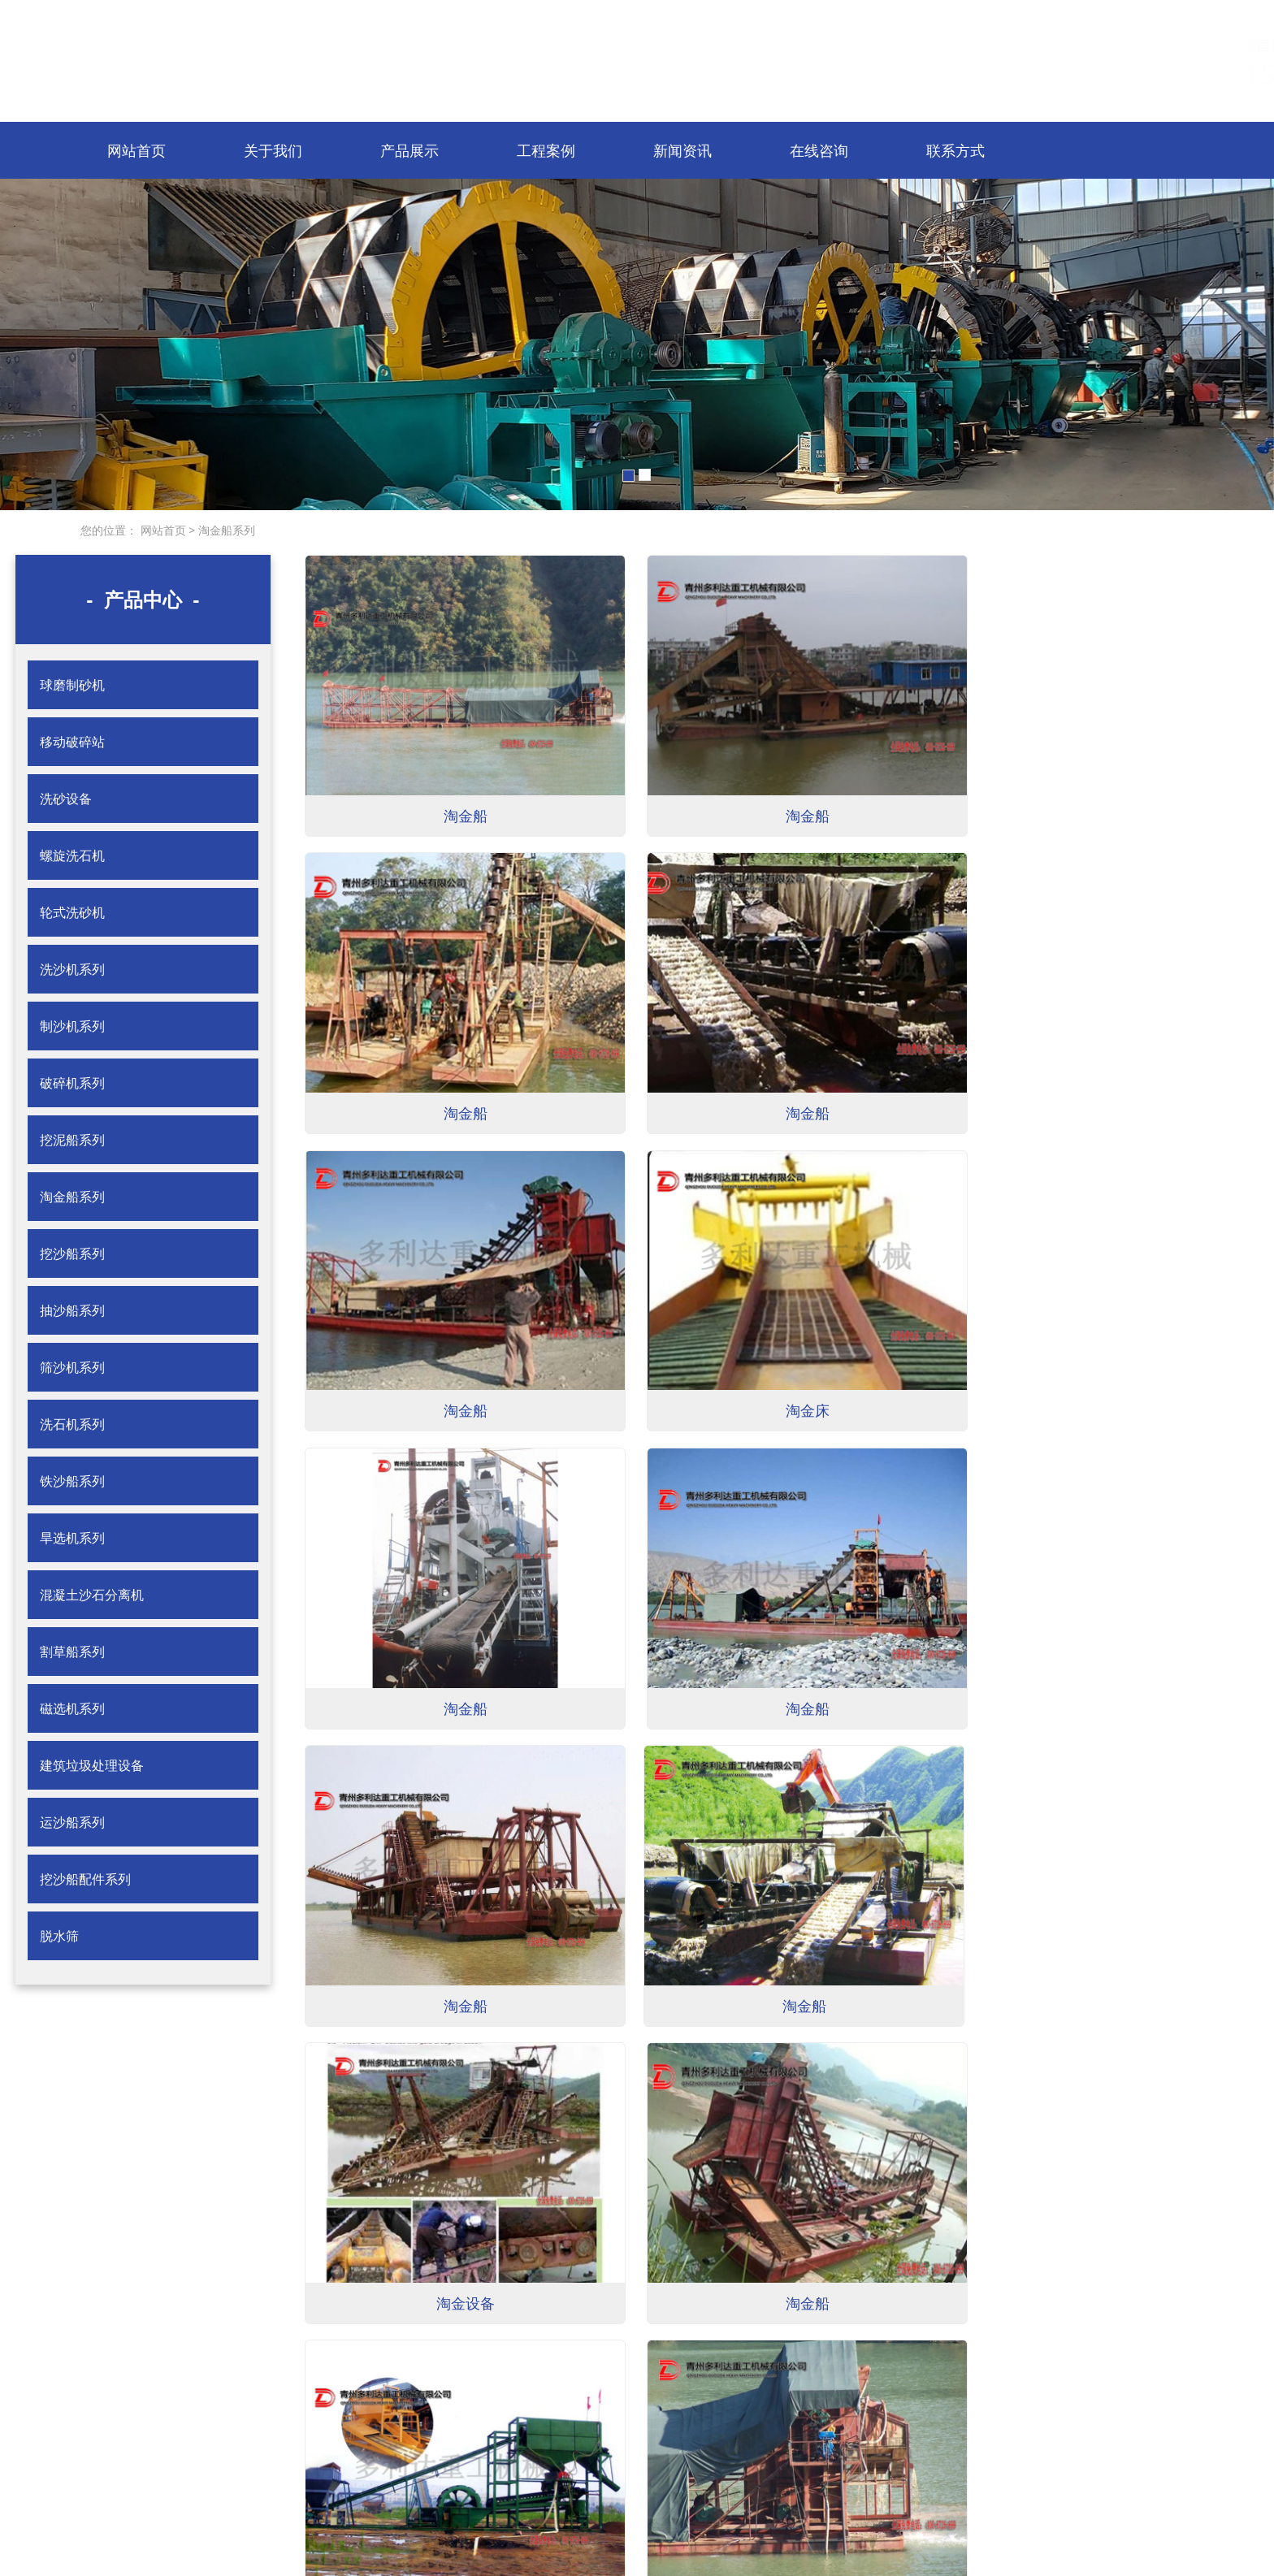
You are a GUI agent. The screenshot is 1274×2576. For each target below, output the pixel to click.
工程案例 (546, 150)
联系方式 (955, 150)
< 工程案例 (260, 2407)
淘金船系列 (225, 530)
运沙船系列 (72, 1822)
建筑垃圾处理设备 (92, 1765)
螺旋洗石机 (72, 855)
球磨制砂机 (72, 685)
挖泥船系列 (72, 1140)
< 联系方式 (118, 2464)
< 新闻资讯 (118, 2436)
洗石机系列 (72, 1424)
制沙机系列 (72, 1026)
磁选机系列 (72, 1708)
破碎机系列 (72, 1083)
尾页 (707, 2268)
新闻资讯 (682, 150)
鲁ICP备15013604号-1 (661, 2510)
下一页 (676, 2268)
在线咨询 (819, 150)
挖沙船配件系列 (85, 1879)
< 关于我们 (260, 2379)
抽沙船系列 (72, 1310)
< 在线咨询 (260, 2436)
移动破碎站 (72, 742)
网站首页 (136, 150)
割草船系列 (72, 1651)
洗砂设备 (66, 798)
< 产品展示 (118, 2407)
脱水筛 (59, 1936)
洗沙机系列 (72, 969)
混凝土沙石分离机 (92, 1595)
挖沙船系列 (72, 1253)
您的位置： (108, 530)
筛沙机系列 (72, 1367)
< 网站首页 (118, 2379)
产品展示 (409, 150)
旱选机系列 (72, 1538)
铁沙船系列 (72, 1481)
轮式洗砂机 (72, 912)
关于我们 (273, 150)
